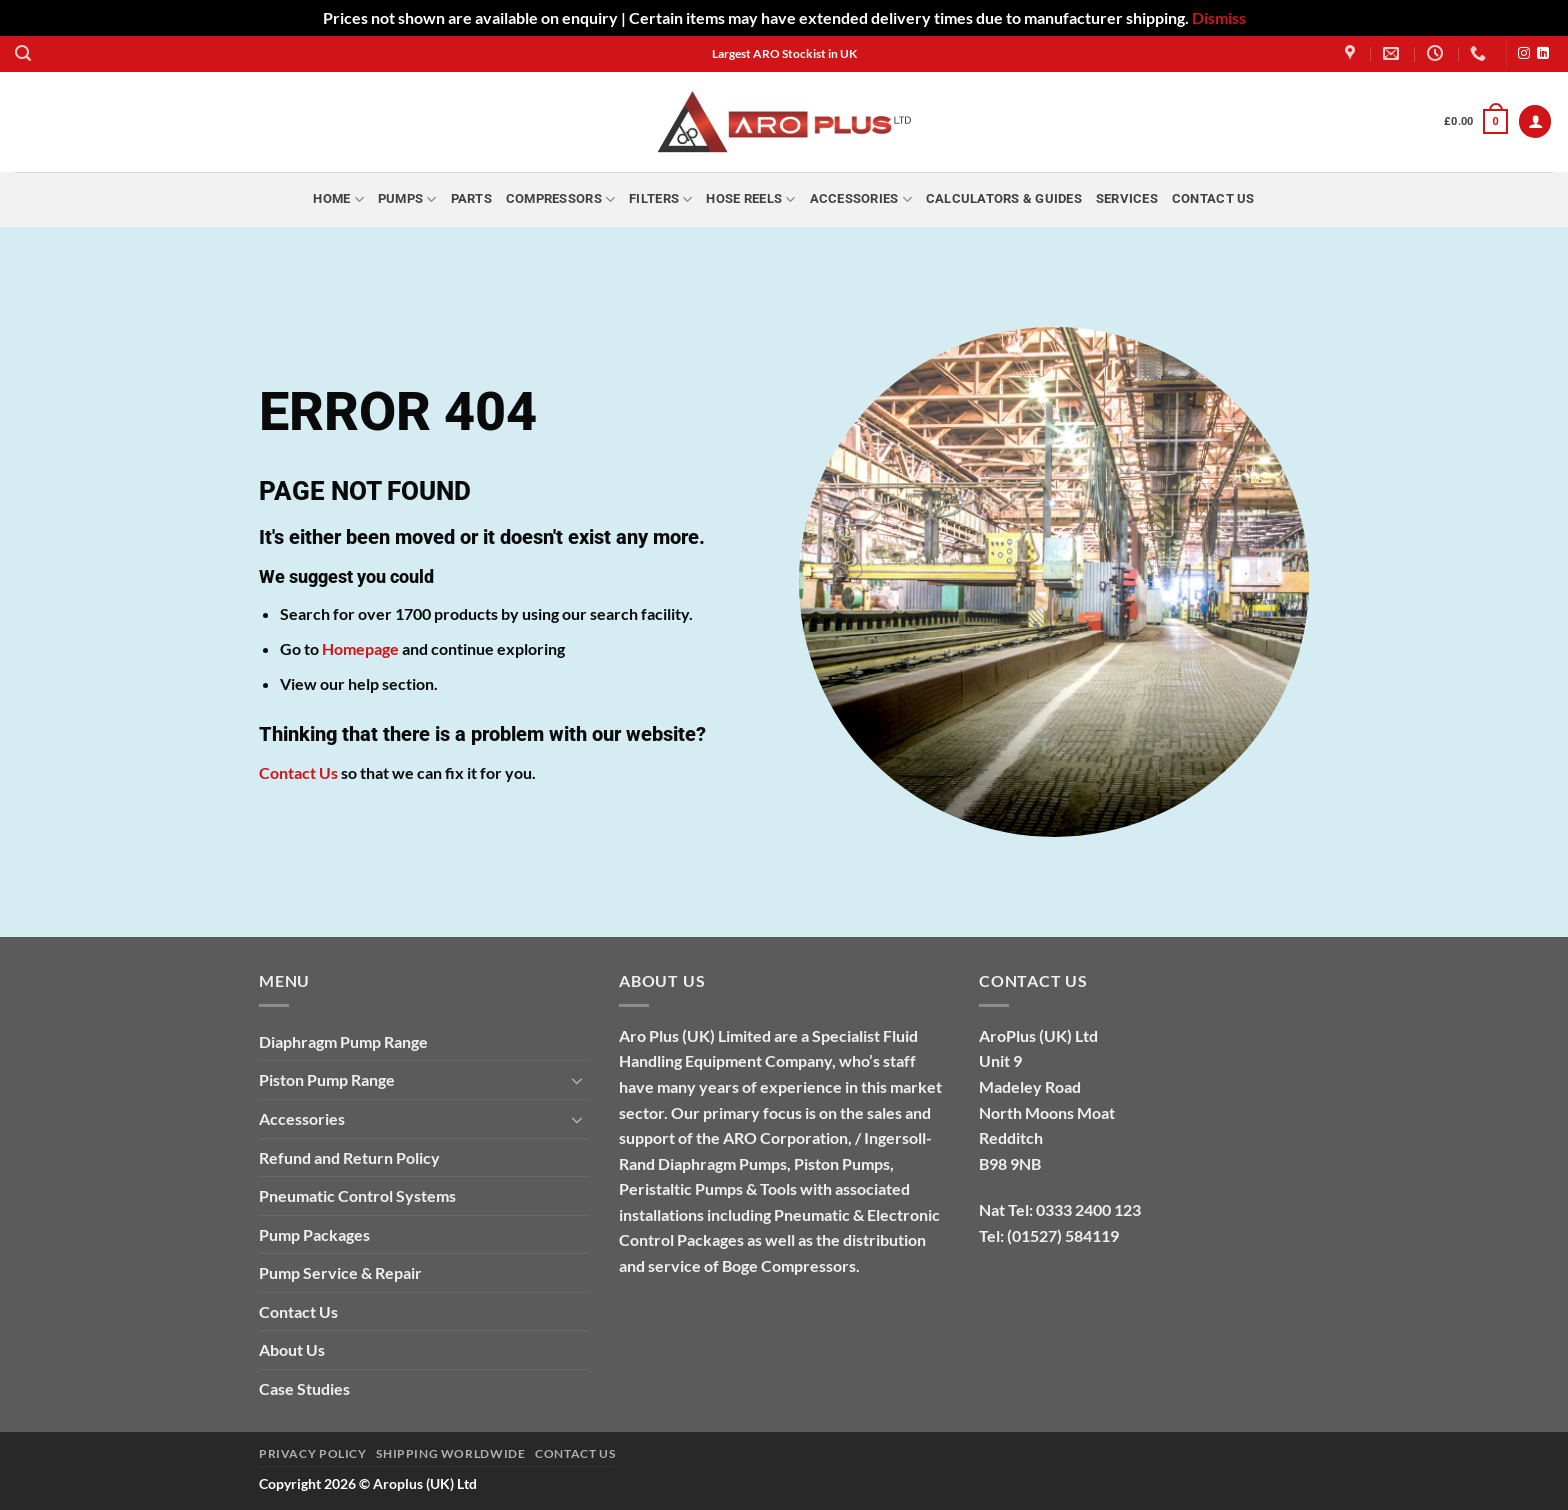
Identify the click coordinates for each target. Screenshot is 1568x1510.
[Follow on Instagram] (1524, 54)
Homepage (360, 648)
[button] (23, 53)
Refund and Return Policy (349, 1157)
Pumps (407, 199)
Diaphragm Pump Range (343, 1041)
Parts (471, 198)
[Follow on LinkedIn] (1543, 54)
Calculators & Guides (1004, 198)
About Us (292, 1349)
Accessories (861, 199)
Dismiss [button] (1219, 17)
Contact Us (1213, 198)
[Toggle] (577, 1080)
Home (338, 199)
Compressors (560, 199)
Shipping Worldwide (450, 1453)
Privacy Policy (313, 1453)
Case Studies (304, 1388)
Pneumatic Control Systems (357, 1195)
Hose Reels (750, 199)
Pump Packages (314, 1234)
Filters (660, 199)
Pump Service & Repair (340, 1272)
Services (1127, 198)
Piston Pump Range (327, 1079)
